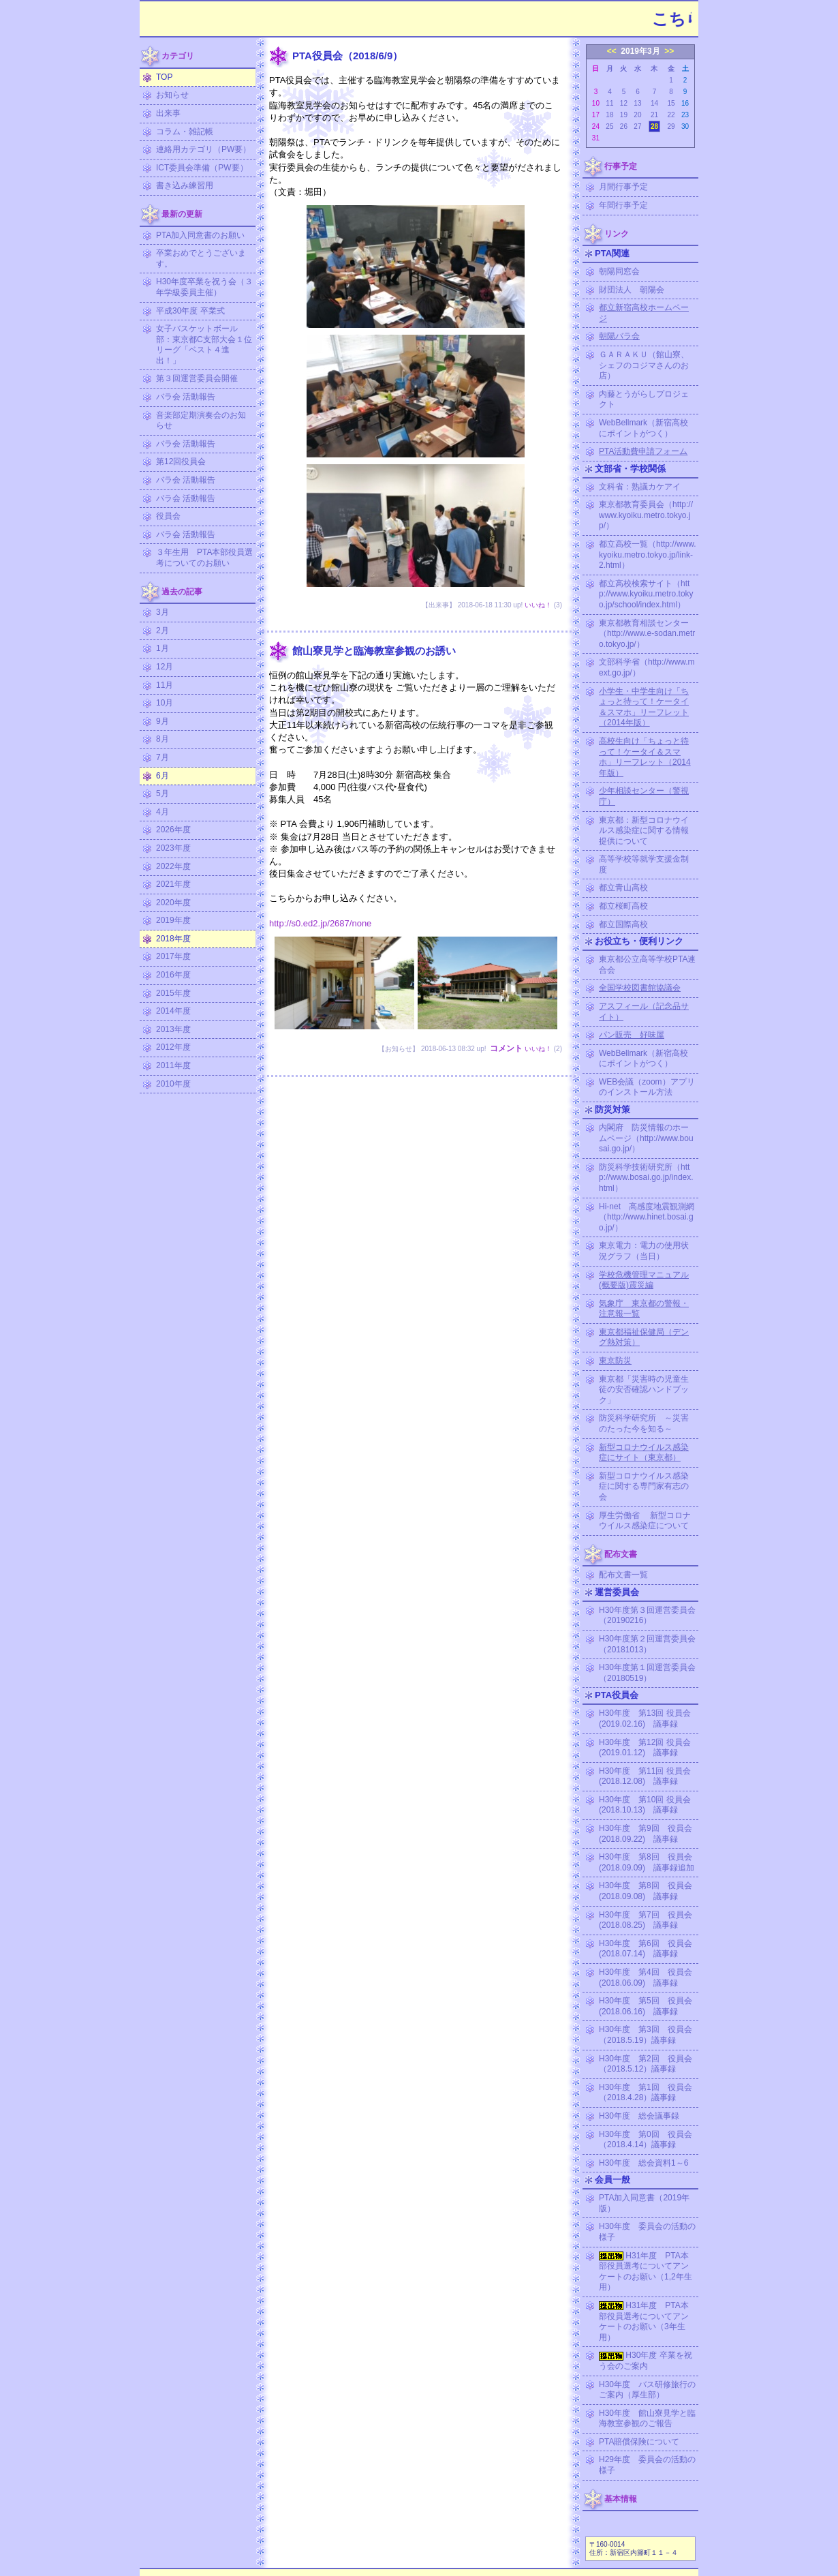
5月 (162, 793)
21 (654, 115)
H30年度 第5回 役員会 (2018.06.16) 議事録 (648, 2006)
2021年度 (173, 884)
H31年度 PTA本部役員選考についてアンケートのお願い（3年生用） (644, 2321)
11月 (164, 685)
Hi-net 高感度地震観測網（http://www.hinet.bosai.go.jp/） (646, 1217)
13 (637, 103)
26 (623, 126)
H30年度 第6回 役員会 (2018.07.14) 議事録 (648, 1949)
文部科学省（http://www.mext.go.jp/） (647, 667)
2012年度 (173, 1047)
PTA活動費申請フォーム (643, 451)
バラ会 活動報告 (185, 396)
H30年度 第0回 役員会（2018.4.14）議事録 (645, 2140)
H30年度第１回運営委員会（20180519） (647, 1673)
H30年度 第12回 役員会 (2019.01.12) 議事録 (648, 1748)
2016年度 (173, 975)
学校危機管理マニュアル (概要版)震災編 (644, 1280)
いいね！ (538, 605)
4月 (162, 812)
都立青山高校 (623, 887)
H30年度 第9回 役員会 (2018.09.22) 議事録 (648, 1833)
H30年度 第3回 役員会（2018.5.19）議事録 (645, 2035)
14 (654, 103)
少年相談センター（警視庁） (644, 796)
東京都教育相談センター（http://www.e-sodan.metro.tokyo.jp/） (647, 633)
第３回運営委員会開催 (197, 378)
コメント (506, 1048)
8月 (162, 739)
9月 (162, 721)
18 (609, 115)
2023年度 (173, 848)
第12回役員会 (181, 461)
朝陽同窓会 (619, 271)
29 (670, 126)
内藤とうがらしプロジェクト (644, 399)
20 (637, 115)
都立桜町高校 (623, 906)
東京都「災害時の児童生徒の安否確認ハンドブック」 (644, 1389)
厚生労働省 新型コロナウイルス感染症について (645, 1521)
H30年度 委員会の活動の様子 (647, 2232)
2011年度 (173, 1065)
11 (609, 103)
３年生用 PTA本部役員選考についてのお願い (204, 557)
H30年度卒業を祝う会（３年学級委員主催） (204, 287)
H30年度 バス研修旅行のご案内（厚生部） (647, 2390)
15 (670, 103)
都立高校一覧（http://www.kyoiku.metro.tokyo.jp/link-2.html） (647, 554)
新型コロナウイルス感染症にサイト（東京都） (644, 1452)
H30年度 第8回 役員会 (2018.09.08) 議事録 (648, 1891)
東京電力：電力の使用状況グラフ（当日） (644, 1251)
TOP (164, 77)
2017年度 (173, 956)
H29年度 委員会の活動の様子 (647, 2465)
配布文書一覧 (623, 1574)
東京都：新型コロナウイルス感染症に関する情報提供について (644, 830)
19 (623, 115)
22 (670, 115)
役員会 (168, 516)
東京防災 (615, 1360)
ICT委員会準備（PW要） (202, 167)
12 (623, 103)
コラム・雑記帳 (184, 131)
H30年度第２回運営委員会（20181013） (647, 1644)
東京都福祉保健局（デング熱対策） (644, 1337)
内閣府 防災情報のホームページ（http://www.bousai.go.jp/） (646, 1138)
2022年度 (173, 866)
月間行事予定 (623, 187)
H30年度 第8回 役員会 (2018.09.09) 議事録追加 (648, 1862)
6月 (162, 776)
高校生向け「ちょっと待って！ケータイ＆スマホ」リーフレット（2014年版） (645, 757)
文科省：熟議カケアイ (640, 486)
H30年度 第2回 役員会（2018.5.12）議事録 (645, 2064)
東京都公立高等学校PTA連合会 (647, 964)
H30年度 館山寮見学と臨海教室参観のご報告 (647, 2418)
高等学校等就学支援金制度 (644, 864)
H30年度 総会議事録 (639, 2116)
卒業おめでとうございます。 (201, 258)
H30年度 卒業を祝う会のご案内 (645, 2360)
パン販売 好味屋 (631, 1035)
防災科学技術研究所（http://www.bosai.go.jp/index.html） (646, 1177)
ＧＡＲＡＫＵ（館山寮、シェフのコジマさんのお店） (644, 365)
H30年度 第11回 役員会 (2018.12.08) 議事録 (648, 1776)
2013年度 (173, 1029)
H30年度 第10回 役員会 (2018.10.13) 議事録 (648, 1805)
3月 (162, 612)
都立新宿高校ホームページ (644, 313)
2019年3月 (640, 51)
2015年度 (173, 993)
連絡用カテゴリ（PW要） (203, 149)
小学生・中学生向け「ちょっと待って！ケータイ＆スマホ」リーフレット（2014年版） (644, 707)
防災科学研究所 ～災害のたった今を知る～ (644, 1423)
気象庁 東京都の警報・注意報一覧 (644, 1309)
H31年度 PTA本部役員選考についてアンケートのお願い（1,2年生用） (645, 2271)
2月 (162, 630)
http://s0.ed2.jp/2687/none (320, 923)
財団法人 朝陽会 (631, 289)
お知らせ (172, 95)
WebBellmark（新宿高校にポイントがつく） (643, 428)
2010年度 (173, 1084)
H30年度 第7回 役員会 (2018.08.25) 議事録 (648, 1920)
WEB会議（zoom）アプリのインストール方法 (647, 1087)
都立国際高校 (623, 924)
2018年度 (173, 938)
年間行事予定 (623, 205)
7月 (162, 757)
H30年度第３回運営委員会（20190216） (647, 1615)
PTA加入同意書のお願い (200, 235)
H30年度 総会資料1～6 (643, 2163)
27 (637, 126)
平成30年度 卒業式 (190, 311)
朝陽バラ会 (619, 336)
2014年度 (173, 1011)
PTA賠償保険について (639, 2441)
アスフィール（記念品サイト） (644, 1011)
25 (609, 126)
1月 (162, 648)
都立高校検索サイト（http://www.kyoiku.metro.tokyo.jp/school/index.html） (646, 594)
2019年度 (173, 920)
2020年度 (173, 902)
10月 (164, 703)
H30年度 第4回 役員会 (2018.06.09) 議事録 (648, 1977)
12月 (164, 666)
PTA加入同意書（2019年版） (644, 2203)
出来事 (168, 113)
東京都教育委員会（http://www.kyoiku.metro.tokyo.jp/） (646, 515)
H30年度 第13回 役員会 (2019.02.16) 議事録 (648, 1718)
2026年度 (173, 829)
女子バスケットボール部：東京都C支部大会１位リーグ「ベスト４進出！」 (204, 344)
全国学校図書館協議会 (640, 987)
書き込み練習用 (184, 185)
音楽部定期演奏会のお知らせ (201, 420)
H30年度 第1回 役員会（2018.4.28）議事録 (645, 2092)
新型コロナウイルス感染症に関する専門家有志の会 (644, 1486)
